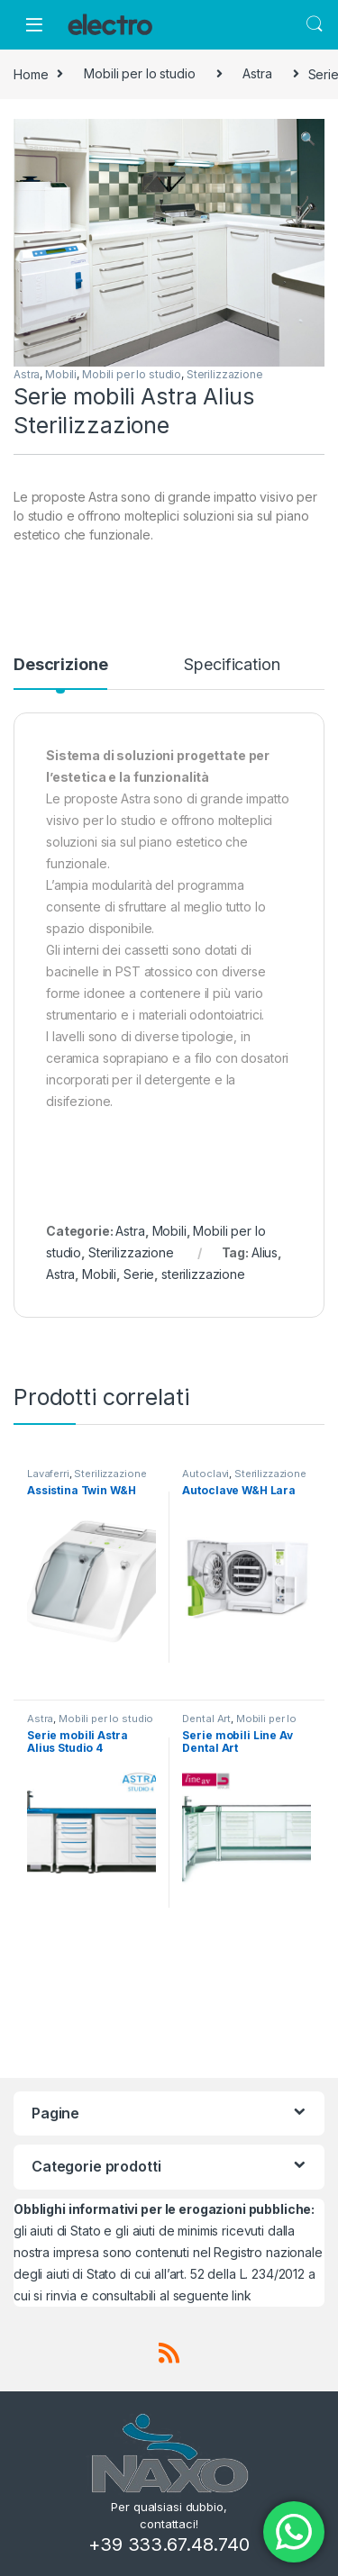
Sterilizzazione (225, 374)
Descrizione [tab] (60, 665)
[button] (307, 139)
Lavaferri (48, 1473)
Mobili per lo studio (139, 73)
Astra (256, 73)
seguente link (212, 2295)
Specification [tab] (231, 665)
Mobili (61, 374)
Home (31, 73)
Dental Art (206, 1718)
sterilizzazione (203, 1274)
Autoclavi (205, 1473)
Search (314, 24)
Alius (264, 1252)
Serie (138, 1274)
